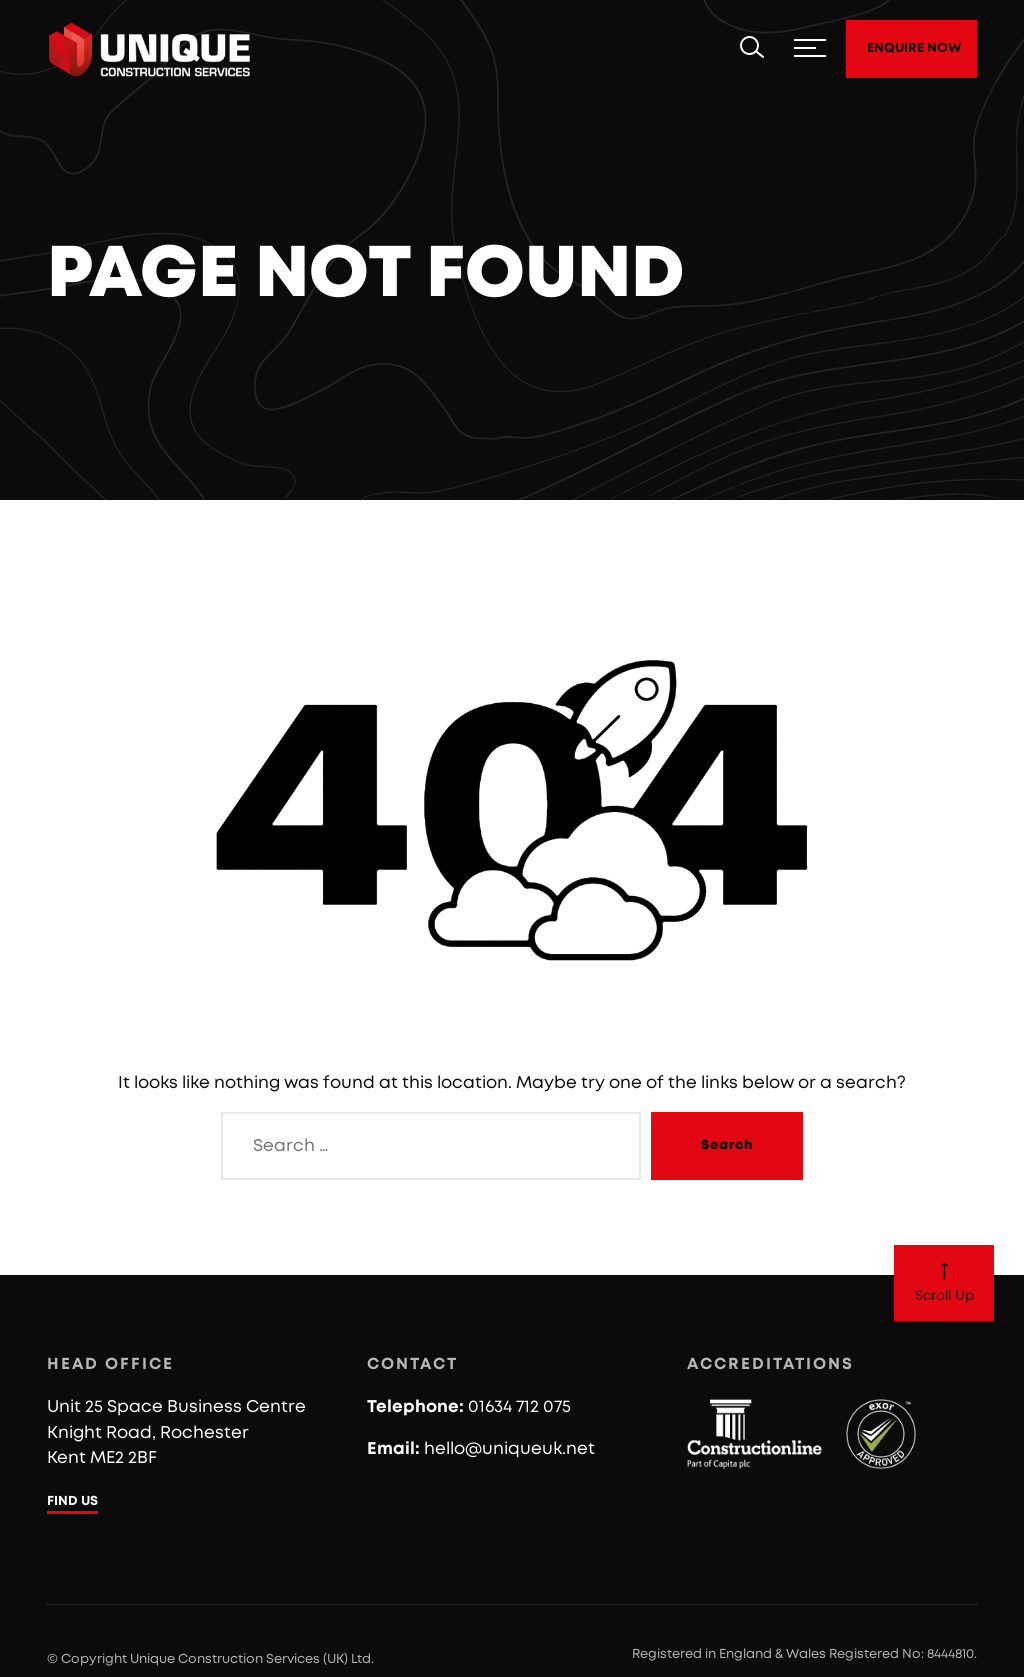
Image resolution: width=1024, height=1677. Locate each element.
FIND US (72, 1501)
